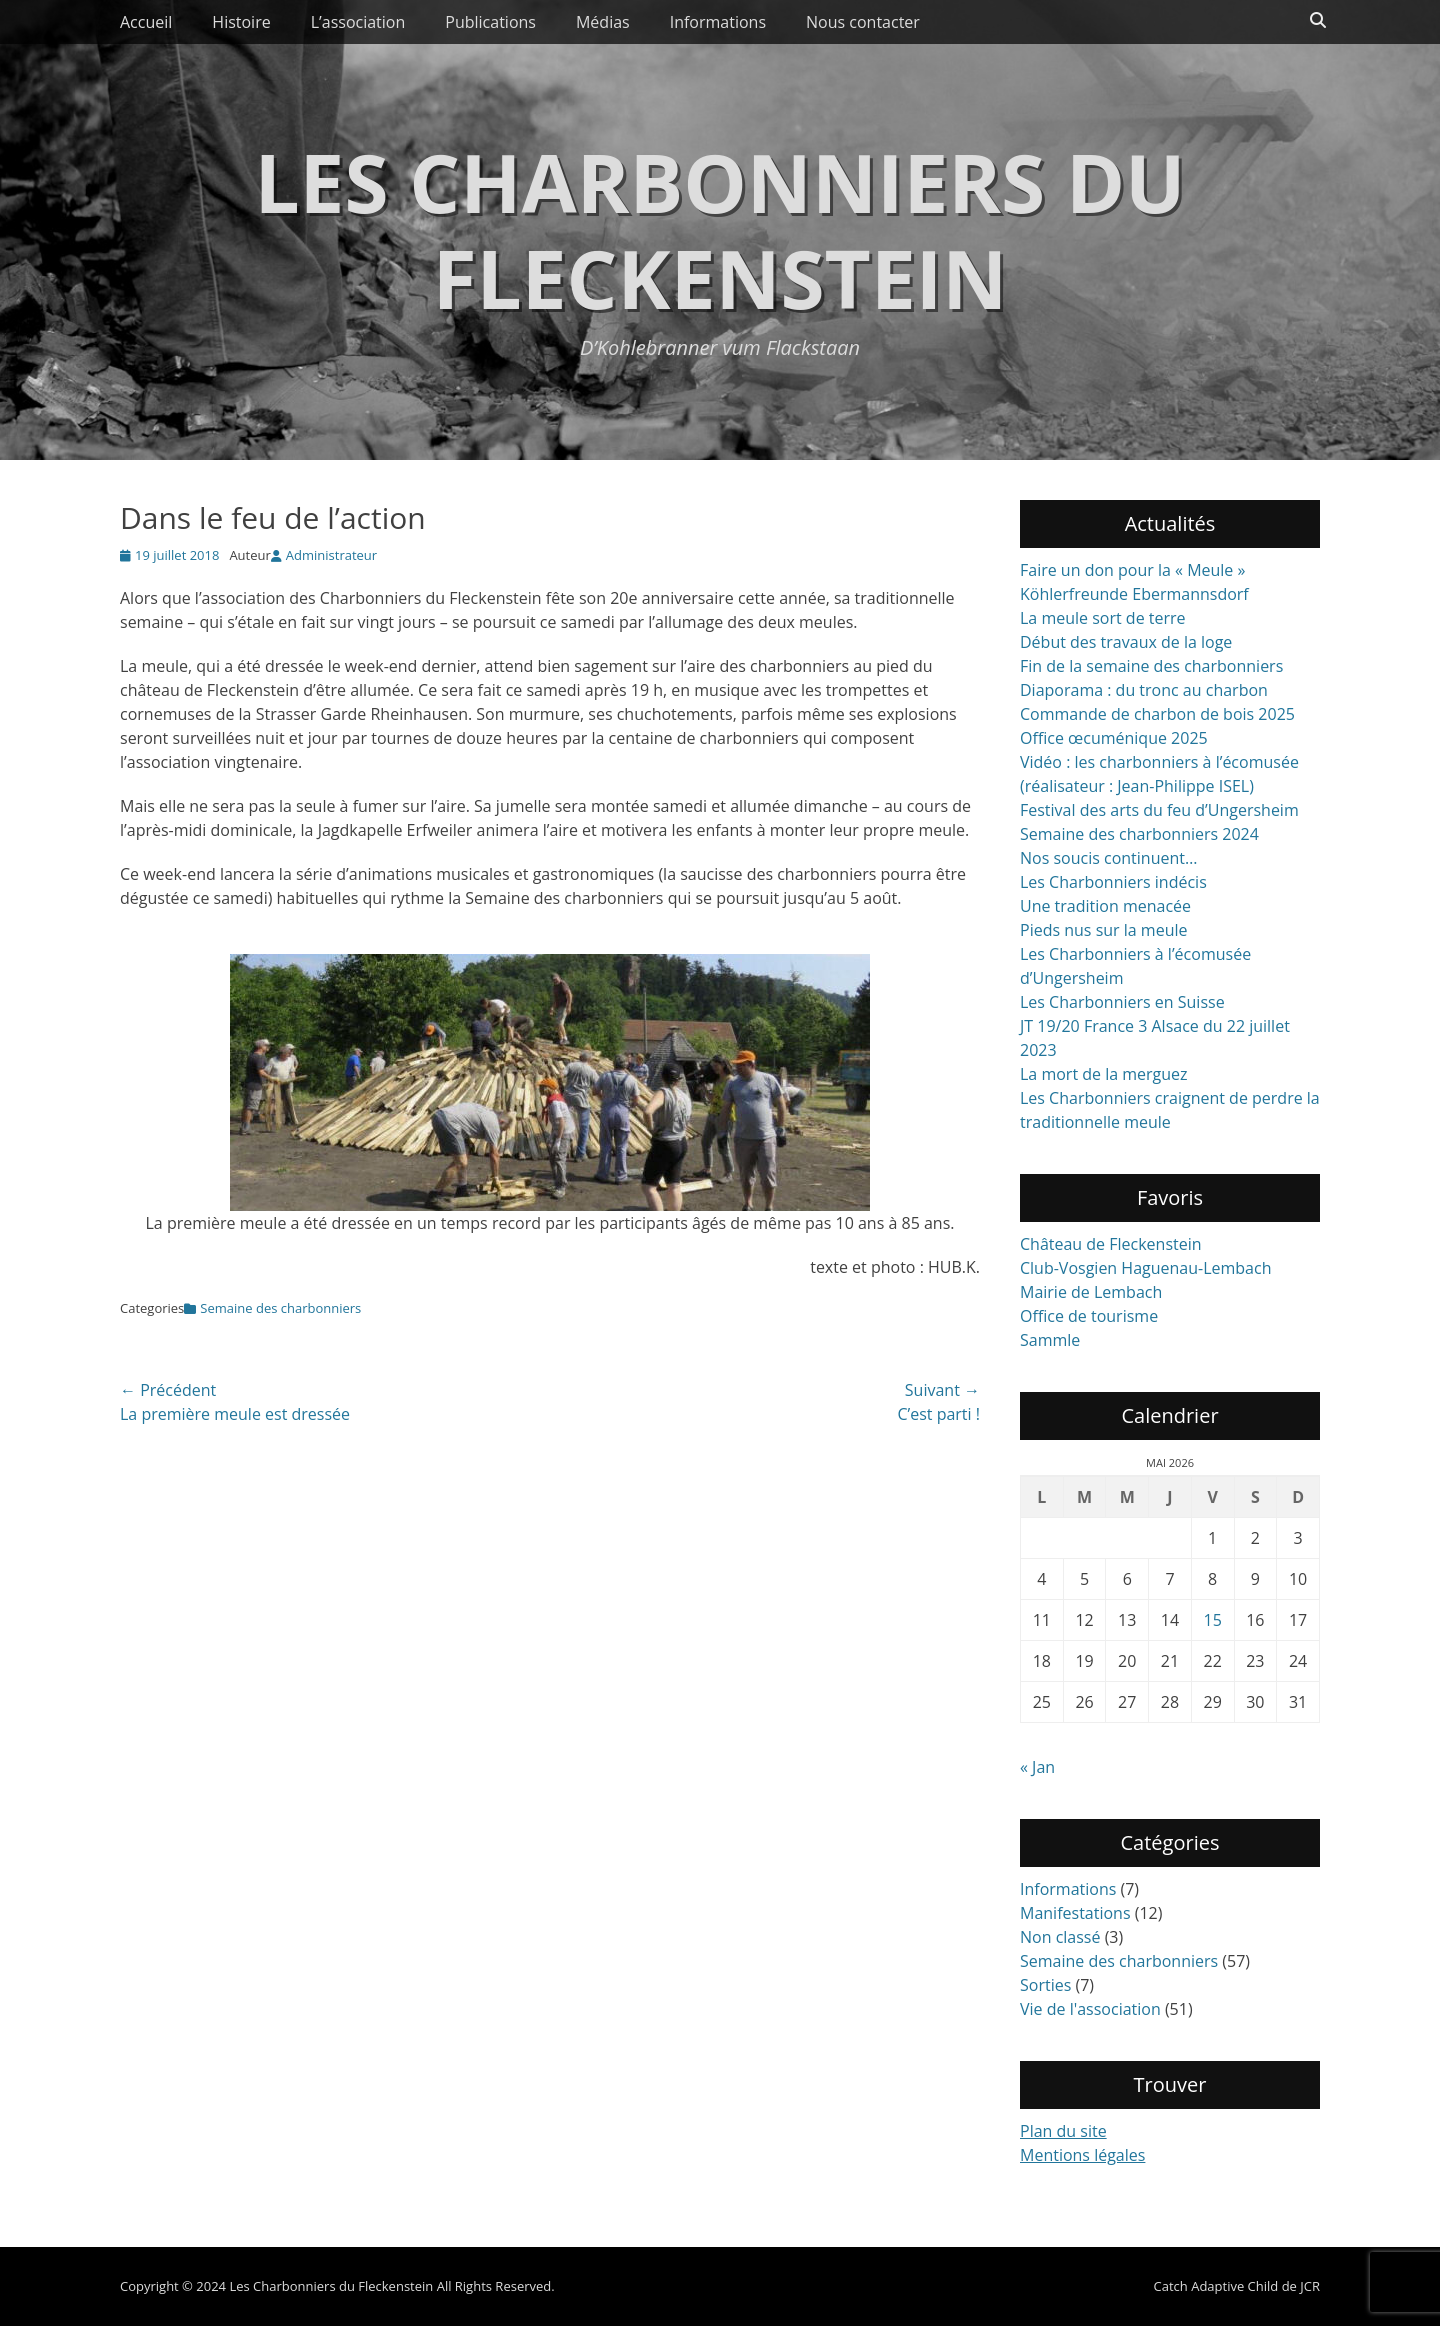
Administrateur (331, 555)
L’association (358, 22)
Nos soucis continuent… (1108, 858)
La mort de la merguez (1104, 1074)
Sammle (1050, 1340)
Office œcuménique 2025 (1114, 738)
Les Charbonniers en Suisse (1122, 1002)
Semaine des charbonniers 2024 (1139, 834)
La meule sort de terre (1103, 618)
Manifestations (1075, 1913)
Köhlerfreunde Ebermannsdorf (1134, 594)
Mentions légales (1082, 2155)
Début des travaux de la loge (1126, 642)
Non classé (1060, 1937)
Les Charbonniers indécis (1113, 882)
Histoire (241, 22)
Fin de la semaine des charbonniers (1151, 666)
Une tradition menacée (1105, 906)
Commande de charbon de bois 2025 (1157, 714)
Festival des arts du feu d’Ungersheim (1159, 810)
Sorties (1045, 1985)
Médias (603, 22)
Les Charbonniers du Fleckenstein (719, 229)
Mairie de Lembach (1091, 1292)
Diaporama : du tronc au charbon (1144, 690)
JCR (1310, 2286)
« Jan (1037, 1767)
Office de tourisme (1089, 1316)
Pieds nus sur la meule (1103, 930)
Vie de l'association (1090, 2009)
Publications (490, 22)
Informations (718, 22)
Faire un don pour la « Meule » (1132, 570)
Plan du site (1063, 2131)
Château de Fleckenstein (1111, 1244)
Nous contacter (863, 22)
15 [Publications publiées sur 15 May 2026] (1213, 1620)
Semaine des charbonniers (280, 1308)
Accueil (146, 22)
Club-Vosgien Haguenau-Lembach (1145, 1268)
